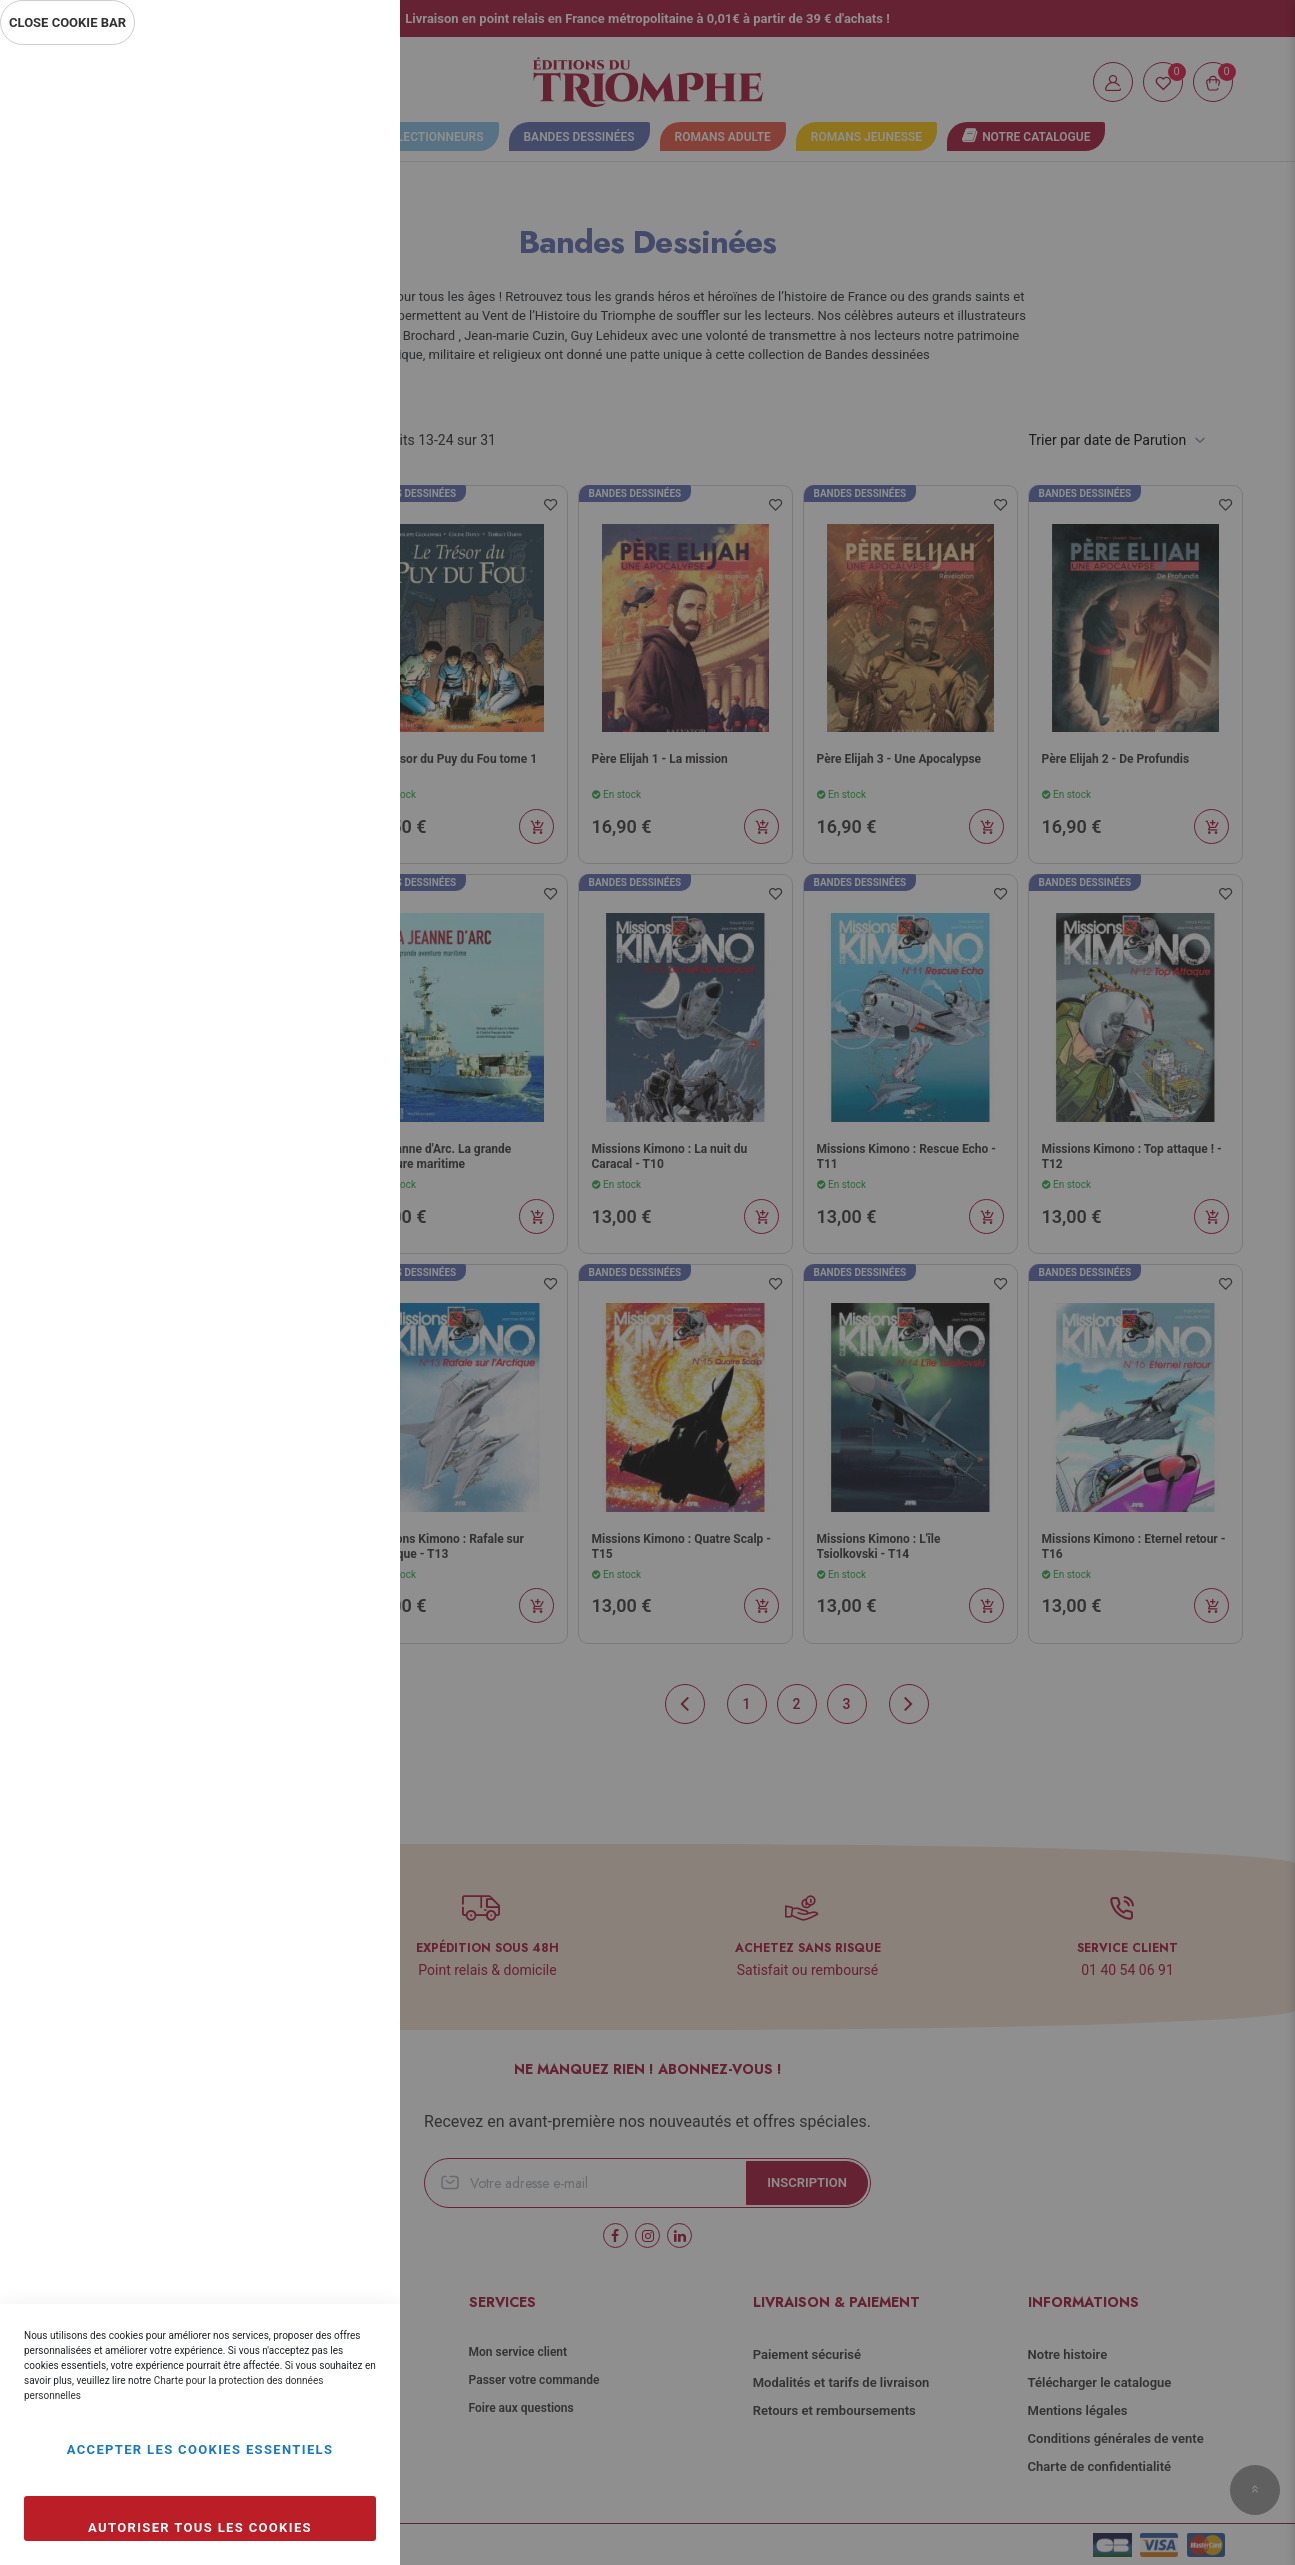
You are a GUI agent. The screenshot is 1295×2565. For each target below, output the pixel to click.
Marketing (345, 537)
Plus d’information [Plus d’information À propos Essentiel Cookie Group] (318, 236)
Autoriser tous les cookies (200, 2527)
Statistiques (345, 321)
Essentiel (345, 84)
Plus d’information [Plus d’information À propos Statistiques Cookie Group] (318, 452)
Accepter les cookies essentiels (200, 2449)
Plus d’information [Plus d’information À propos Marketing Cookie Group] (318, 668)
